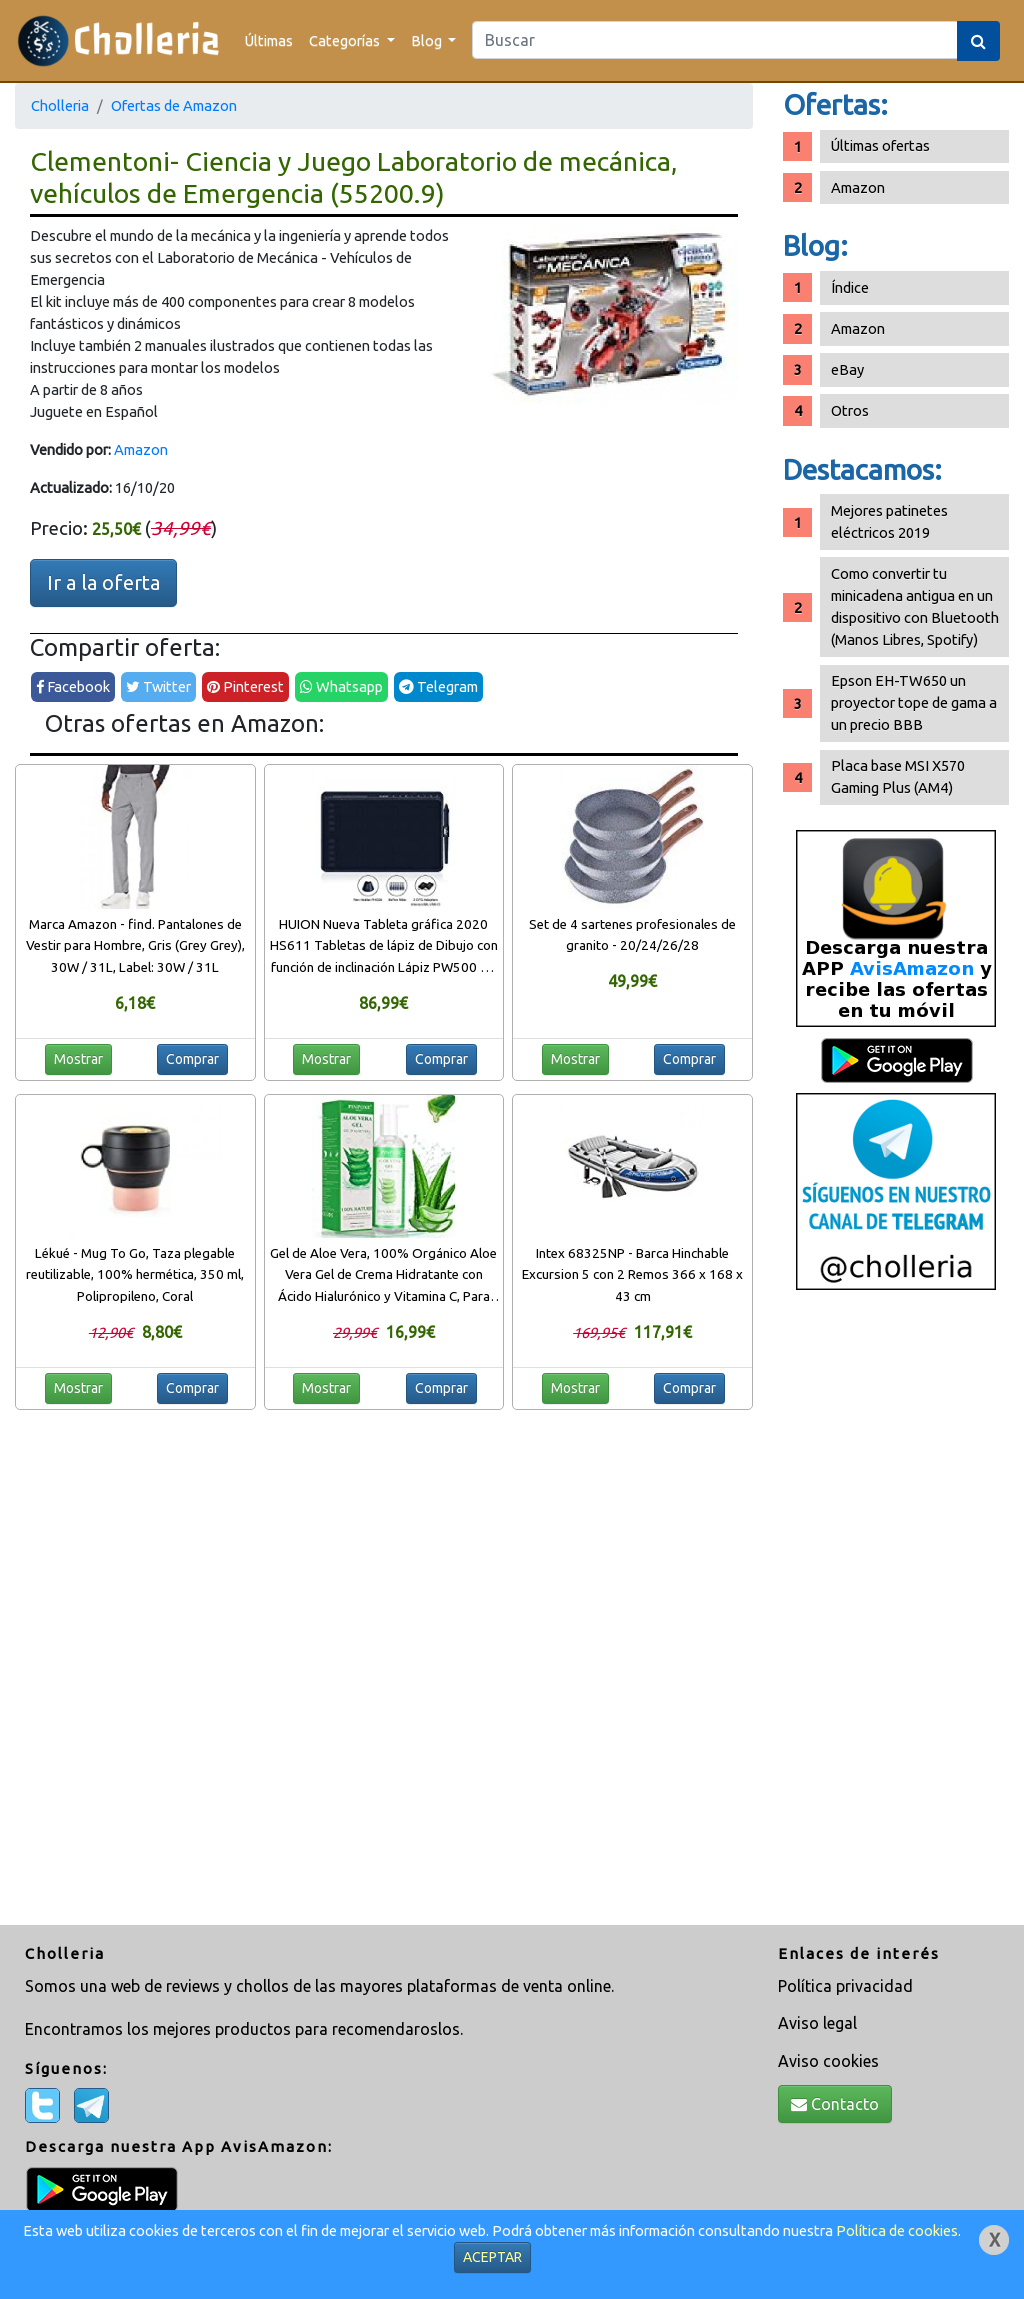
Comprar (192, 1059)
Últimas (269, 40)
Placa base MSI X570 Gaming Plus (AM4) (898, 776)
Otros (850, 410)
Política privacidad (845, 1986)
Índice (850, 287)
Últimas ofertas (880, 145)
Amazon (141, 449)
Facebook (73, 686)
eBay (847, 369)
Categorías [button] (346, 40)
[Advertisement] (896, 1615)
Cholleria (60, 105)
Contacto (835, 2104)
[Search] (715, 40)
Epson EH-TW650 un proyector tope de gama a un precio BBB (914, 702)
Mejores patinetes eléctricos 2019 (889, 521)
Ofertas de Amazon (174, 105)
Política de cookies (897, 2230)
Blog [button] (428, 40)
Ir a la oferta (103, 582)
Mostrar (78, 1059)
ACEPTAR (492, 2257)
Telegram (438, 686)
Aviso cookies (828, 2061)
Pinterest (245, 686)
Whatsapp (341, 686)
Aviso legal (817, 2023)
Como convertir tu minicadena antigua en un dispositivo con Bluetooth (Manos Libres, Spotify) (915, 606)
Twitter (158, 686)
